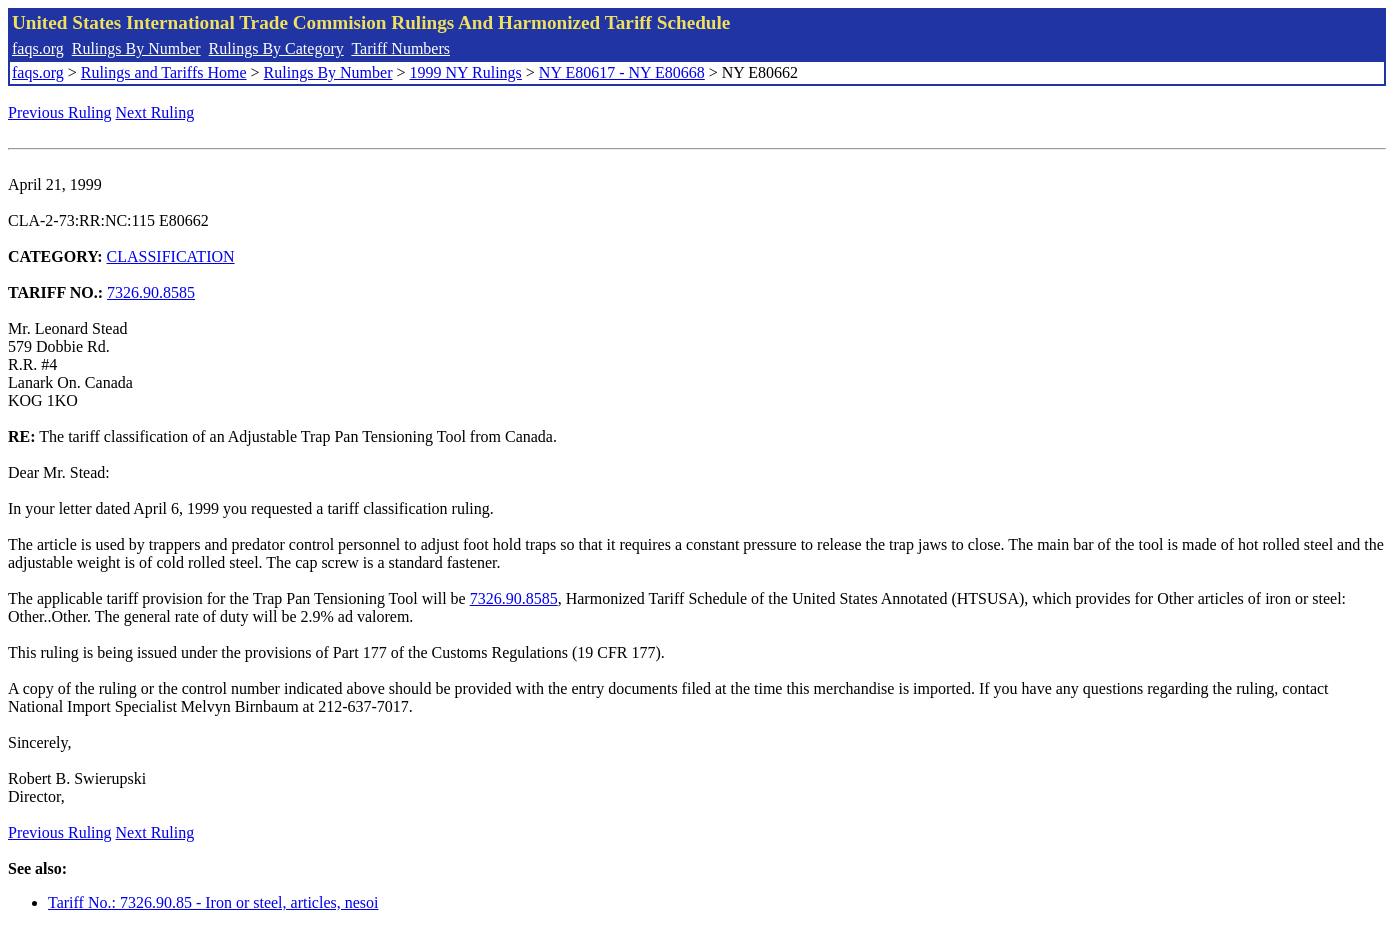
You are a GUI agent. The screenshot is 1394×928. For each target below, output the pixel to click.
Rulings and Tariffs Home (164, 72)
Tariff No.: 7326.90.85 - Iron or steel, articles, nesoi (213, 902)
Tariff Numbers (400, 48)
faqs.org (38, 48)
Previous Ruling (60, 112)
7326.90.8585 (151, 292)
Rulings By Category (276, 48)
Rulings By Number (136, 48)
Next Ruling (155, 112)
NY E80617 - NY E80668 (622, 72)
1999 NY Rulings (466, 72)
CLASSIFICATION (171, 256)
